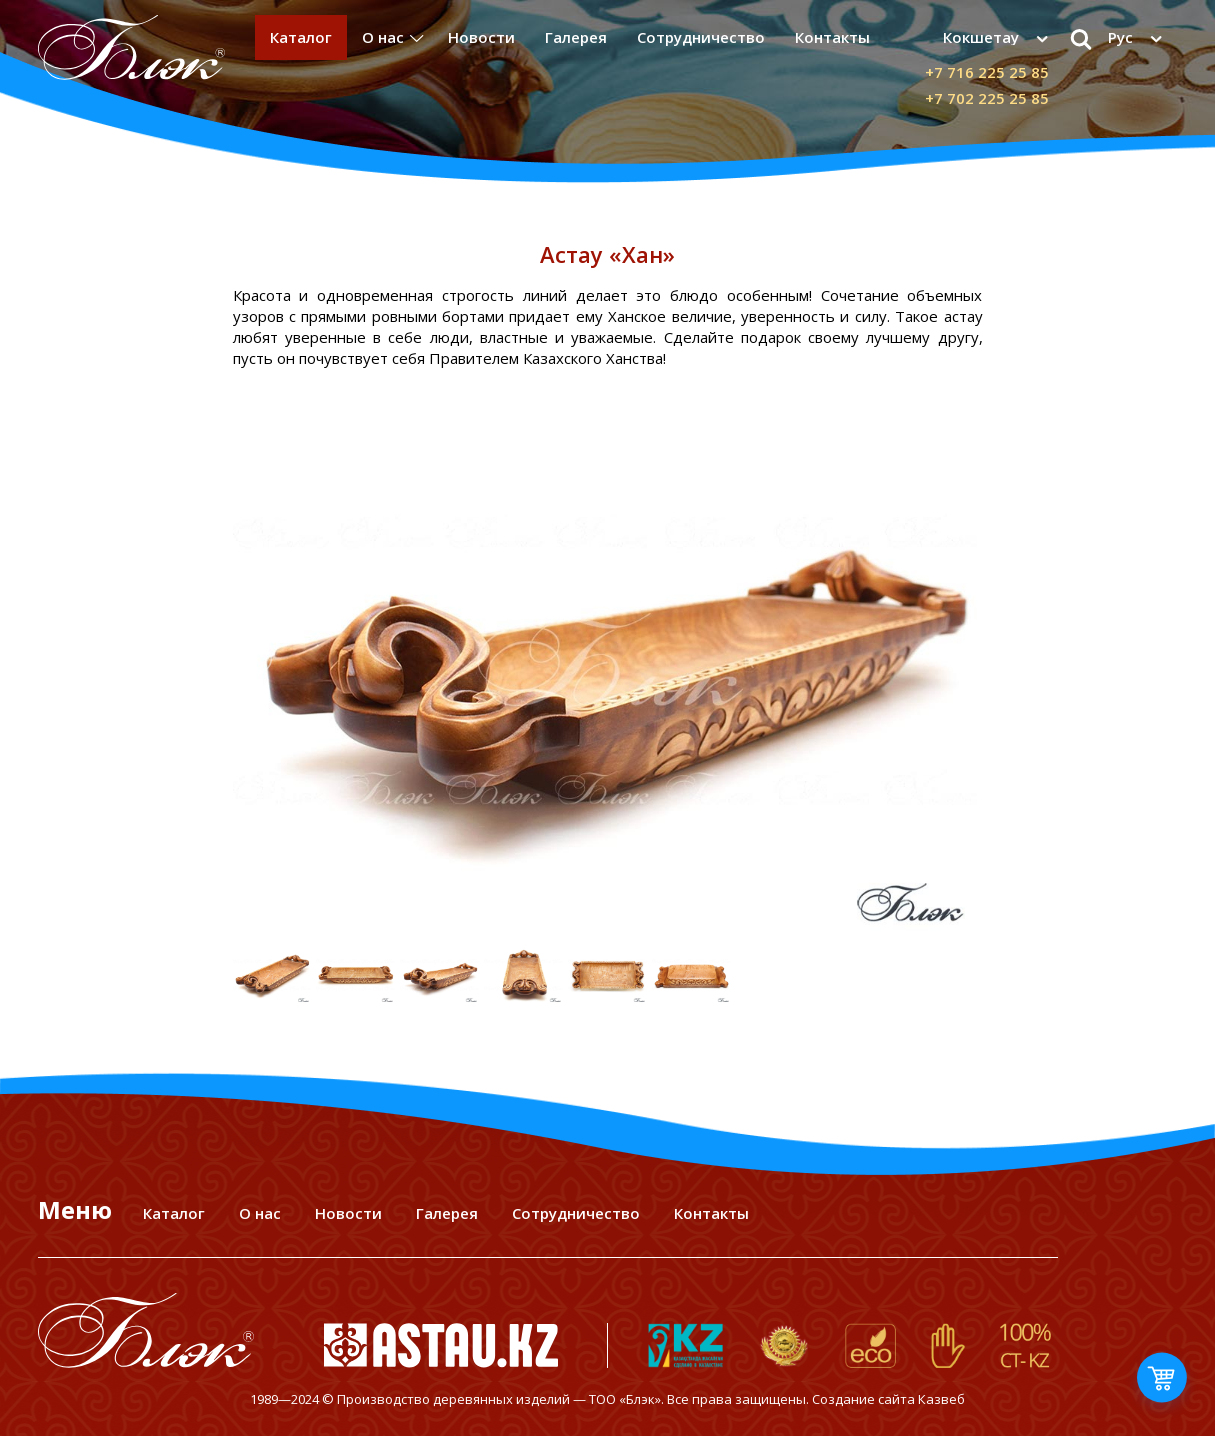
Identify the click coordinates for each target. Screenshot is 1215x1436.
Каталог (301, 37)
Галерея (576, 37)
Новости (481, 37)
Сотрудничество (701, 37)
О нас (383, 37)
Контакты (832, 37)
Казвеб (941, 1399)
